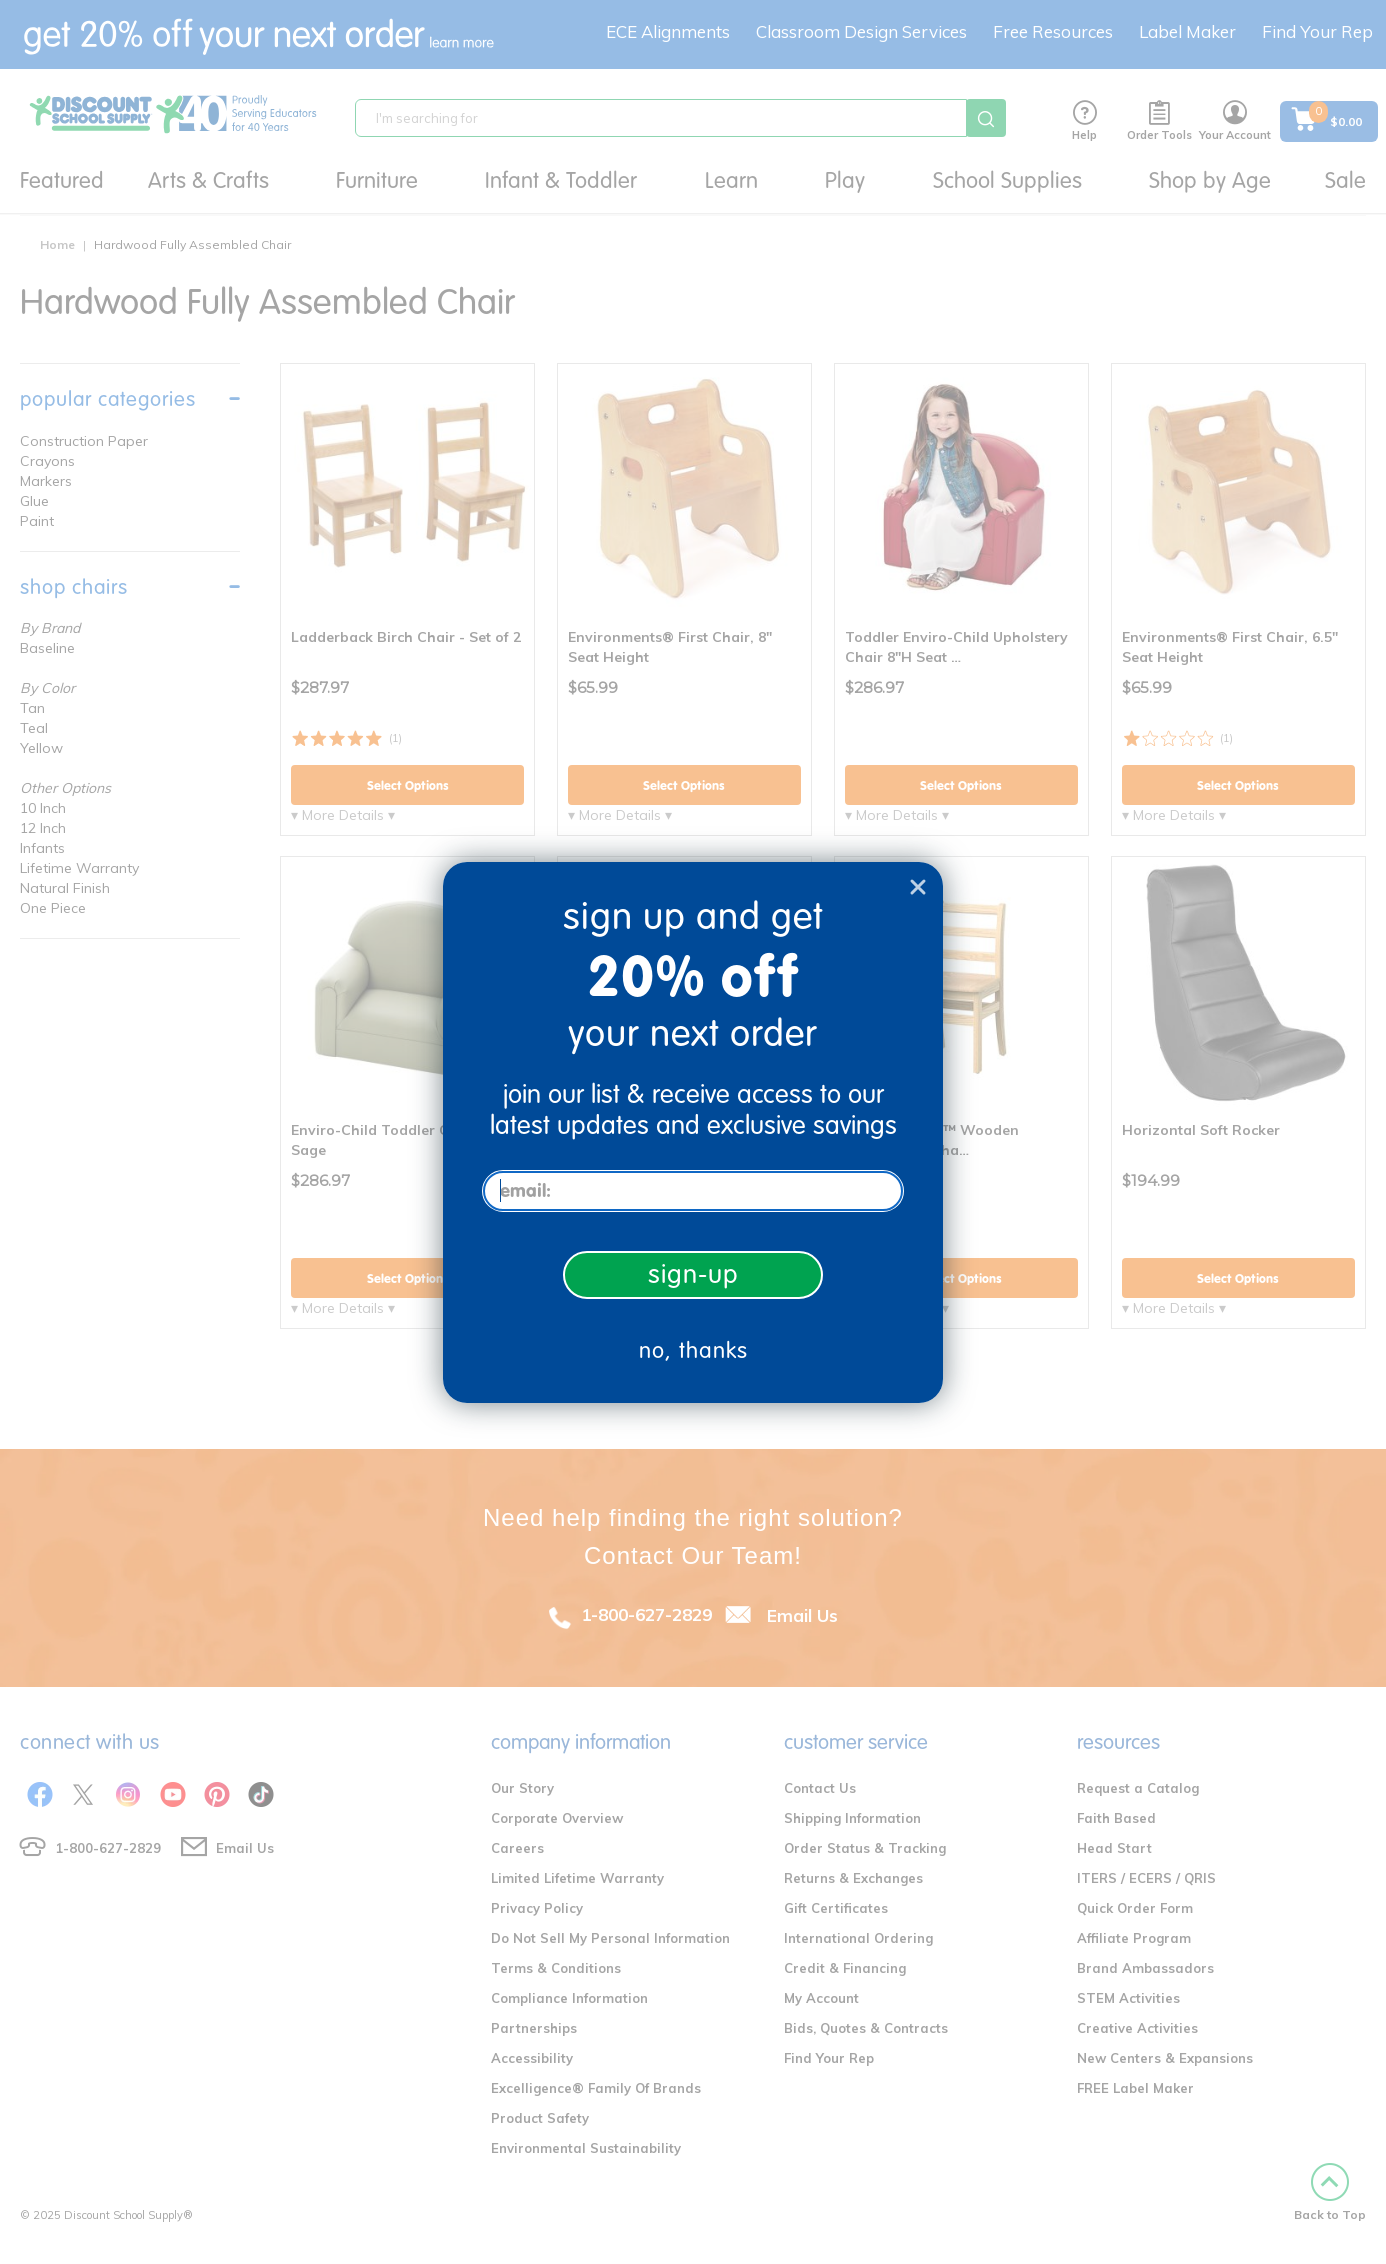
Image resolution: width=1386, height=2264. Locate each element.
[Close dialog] (918, 887)
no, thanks (693, 1350)
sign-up (693, 1274)
